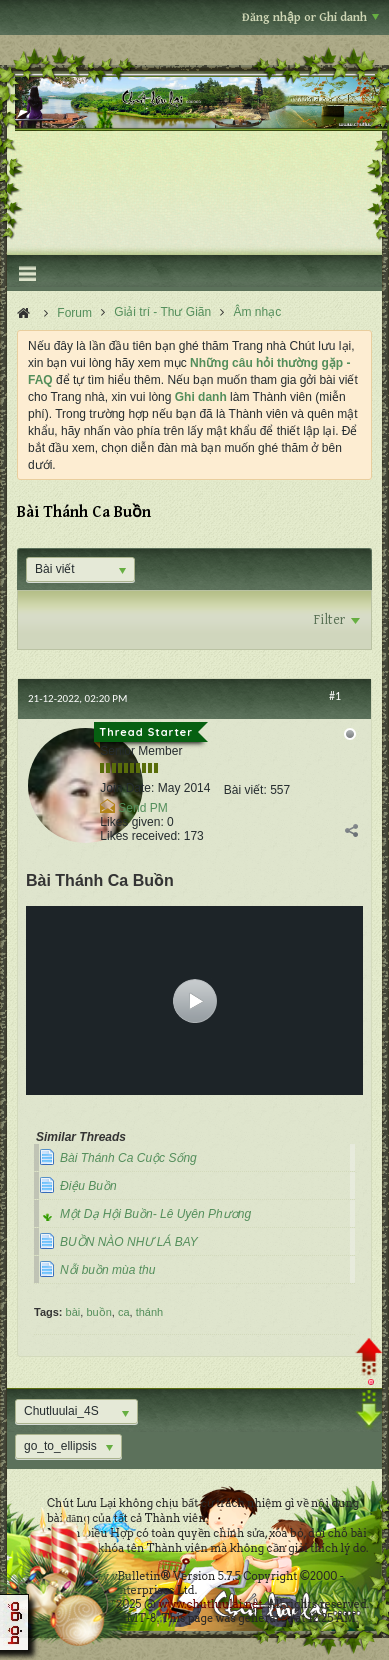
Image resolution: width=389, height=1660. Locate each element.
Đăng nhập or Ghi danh (310, 17)
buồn (98, 1312)
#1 (335, 696)
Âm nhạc (258, 312)
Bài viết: (245, 790)
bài (73, 1312)
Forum (74, 313)
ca (124, 1312)
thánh (150, 1312)
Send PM (142, 808)
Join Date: (127, 788)
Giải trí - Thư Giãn (162, 312)
